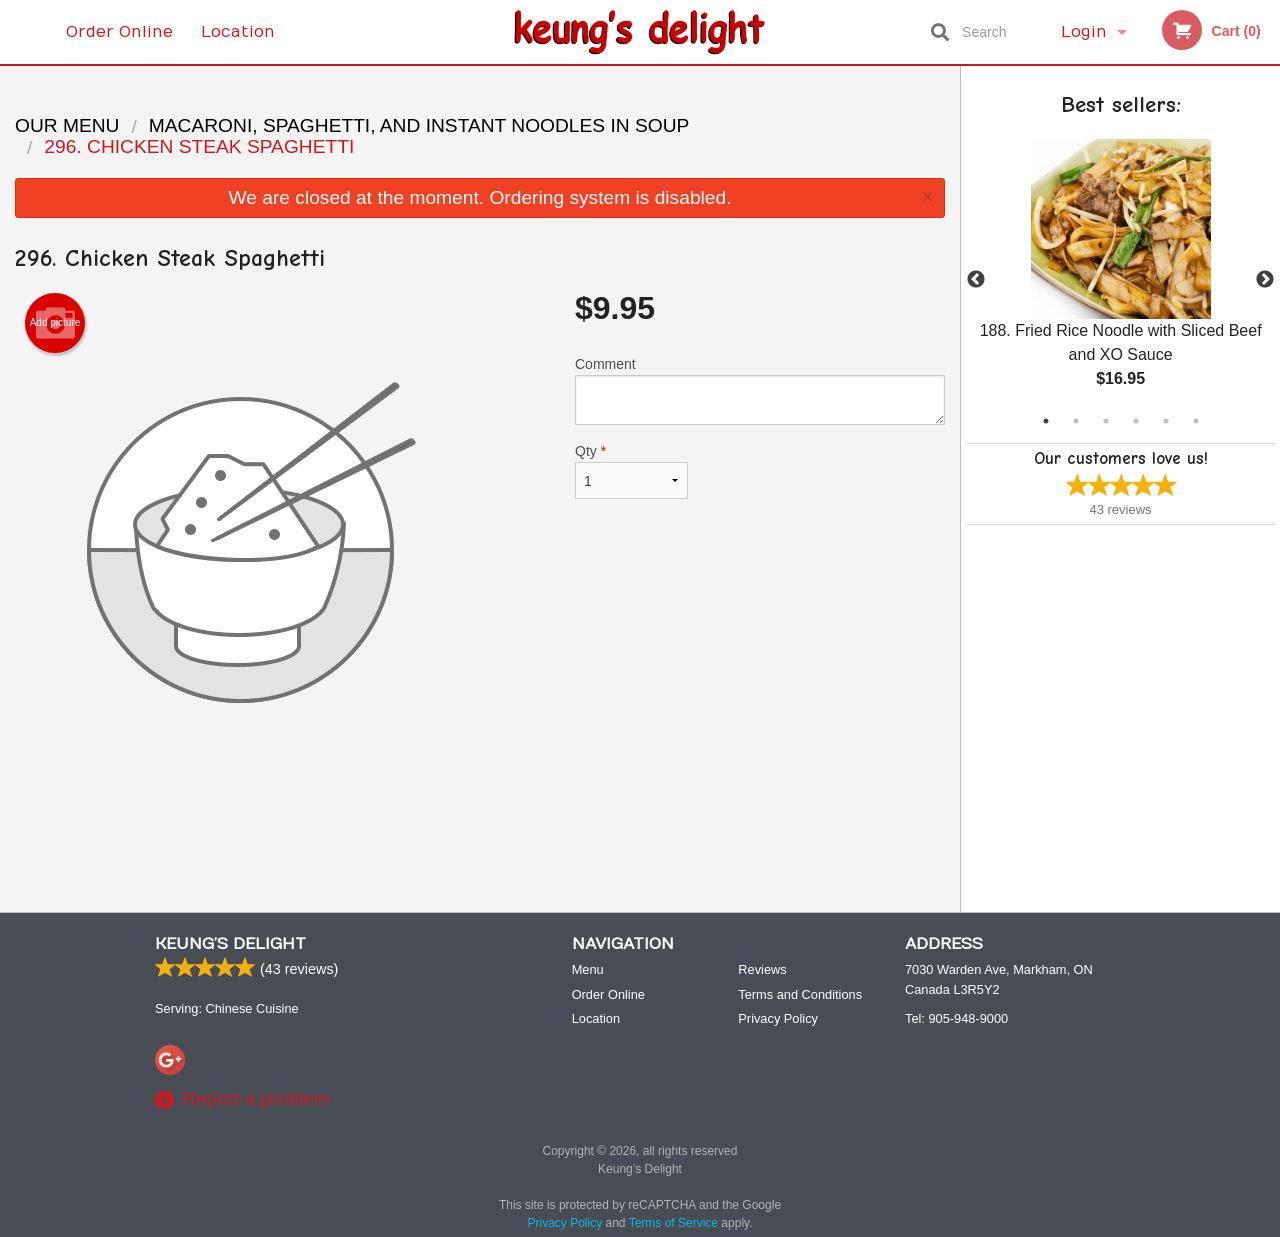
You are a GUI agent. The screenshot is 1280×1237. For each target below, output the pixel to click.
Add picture (55, 323)
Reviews (762, 970)
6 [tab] (1196, 421)
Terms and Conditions (800, 995)
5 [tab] (1166, 421)
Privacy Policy (778, 1019)
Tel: (956, 1019)
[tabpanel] (1120, 280)
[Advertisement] (480, 832)
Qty (631, 471)
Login (1084, 32)
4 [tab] (1136, 421)
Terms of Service (673, 1224)
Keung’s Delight (230, 945)
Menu (588, 970)
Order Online (119, 32)
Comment (760, 390)
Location (238, 32)
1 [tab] (1046, 421)
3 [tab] (1106, 421)
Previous (976, 280)
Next (1265, 280)
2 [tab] (1076, 421)
